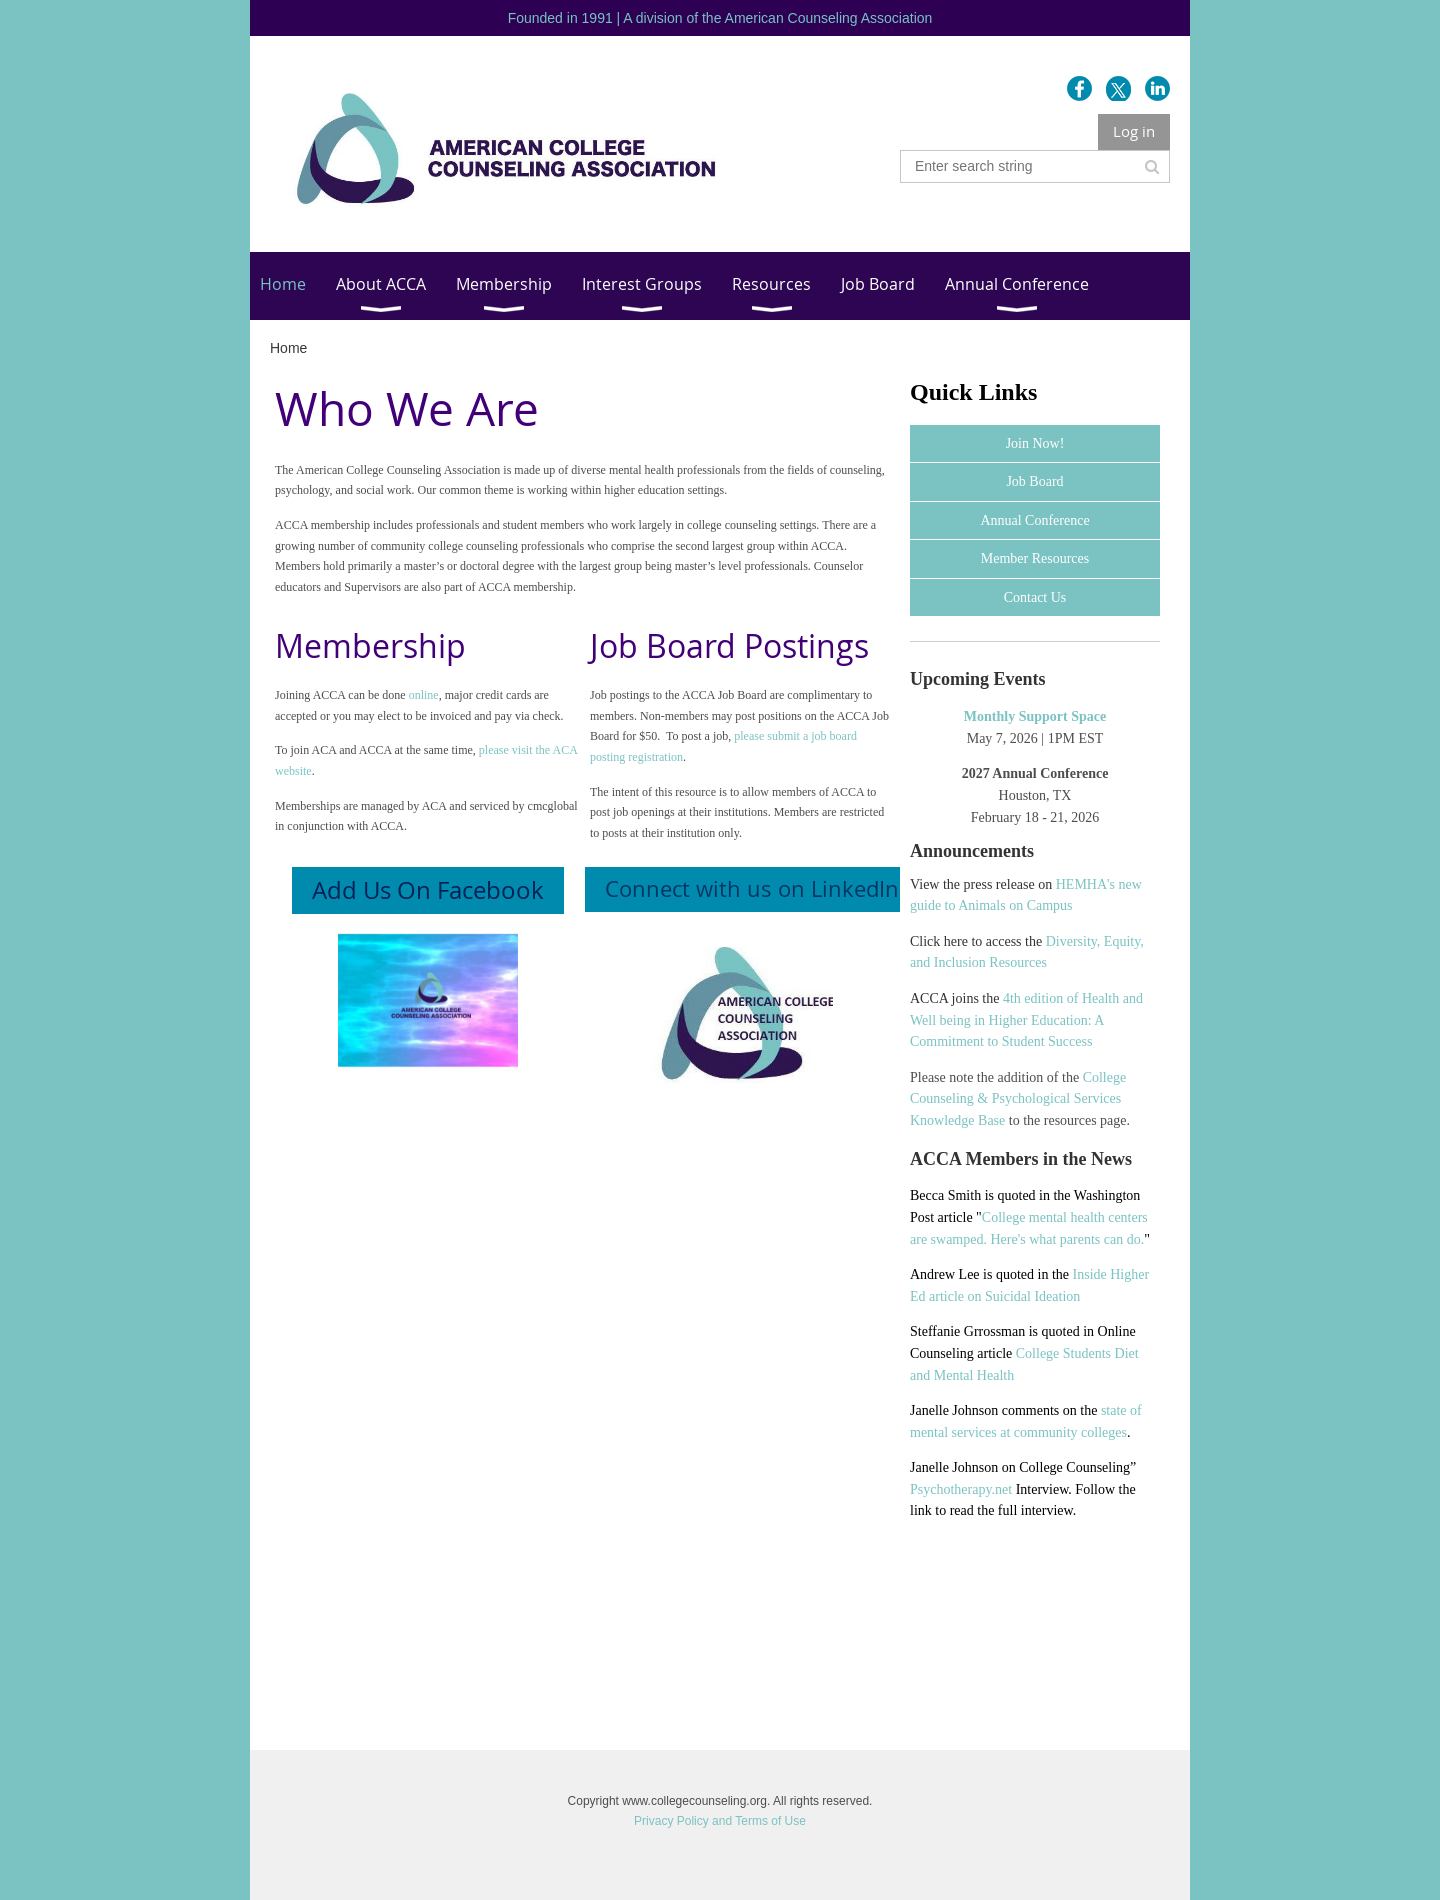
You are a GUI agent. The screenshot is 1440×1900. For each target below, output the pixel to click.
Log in (1134, 131)
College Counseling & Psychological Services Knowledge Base (1018, 1099)
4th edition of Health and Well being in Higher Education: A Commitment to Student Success (1026, 1020)
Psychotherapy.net (961, 1489)
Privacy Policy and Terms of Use (720, 1821)
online (424, 695)
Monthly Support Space (1035, 716)
